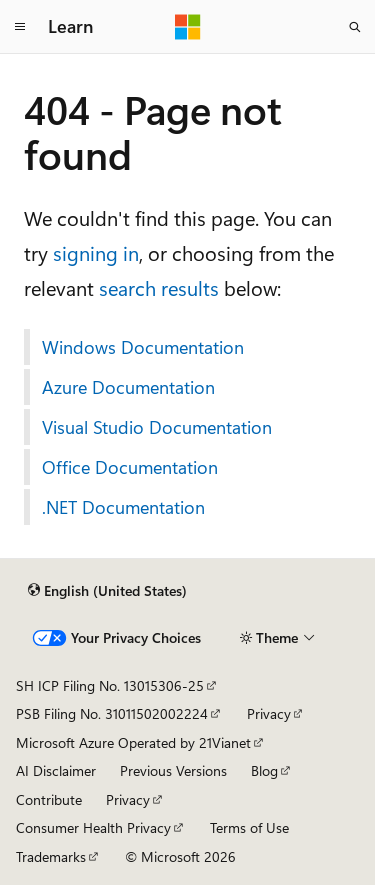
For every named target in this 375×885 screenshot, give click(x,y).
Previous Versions (173, 770)
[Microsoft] (188, 27)
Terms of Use (249, 827)
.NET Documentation (123, 507)
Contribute (49, 799)
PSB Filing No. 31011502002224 (112, 713)
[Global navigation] (20, 27)
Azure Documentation (128, 387)
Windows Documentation (143, 347)
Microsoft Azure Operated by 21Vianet (133, 742)
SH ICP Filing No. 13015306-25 (110, 685)
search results (159, 287)
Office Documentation (130, 467)
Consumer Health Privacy (93, 827)
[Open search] (355, 27)
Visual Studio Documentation (157, 427)
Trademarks (51, 856)
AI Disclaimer (56, 770)
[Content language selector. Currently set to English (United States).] (107, 591)
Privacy (269, 713)
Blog (264, 770)
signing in (96, 252)
